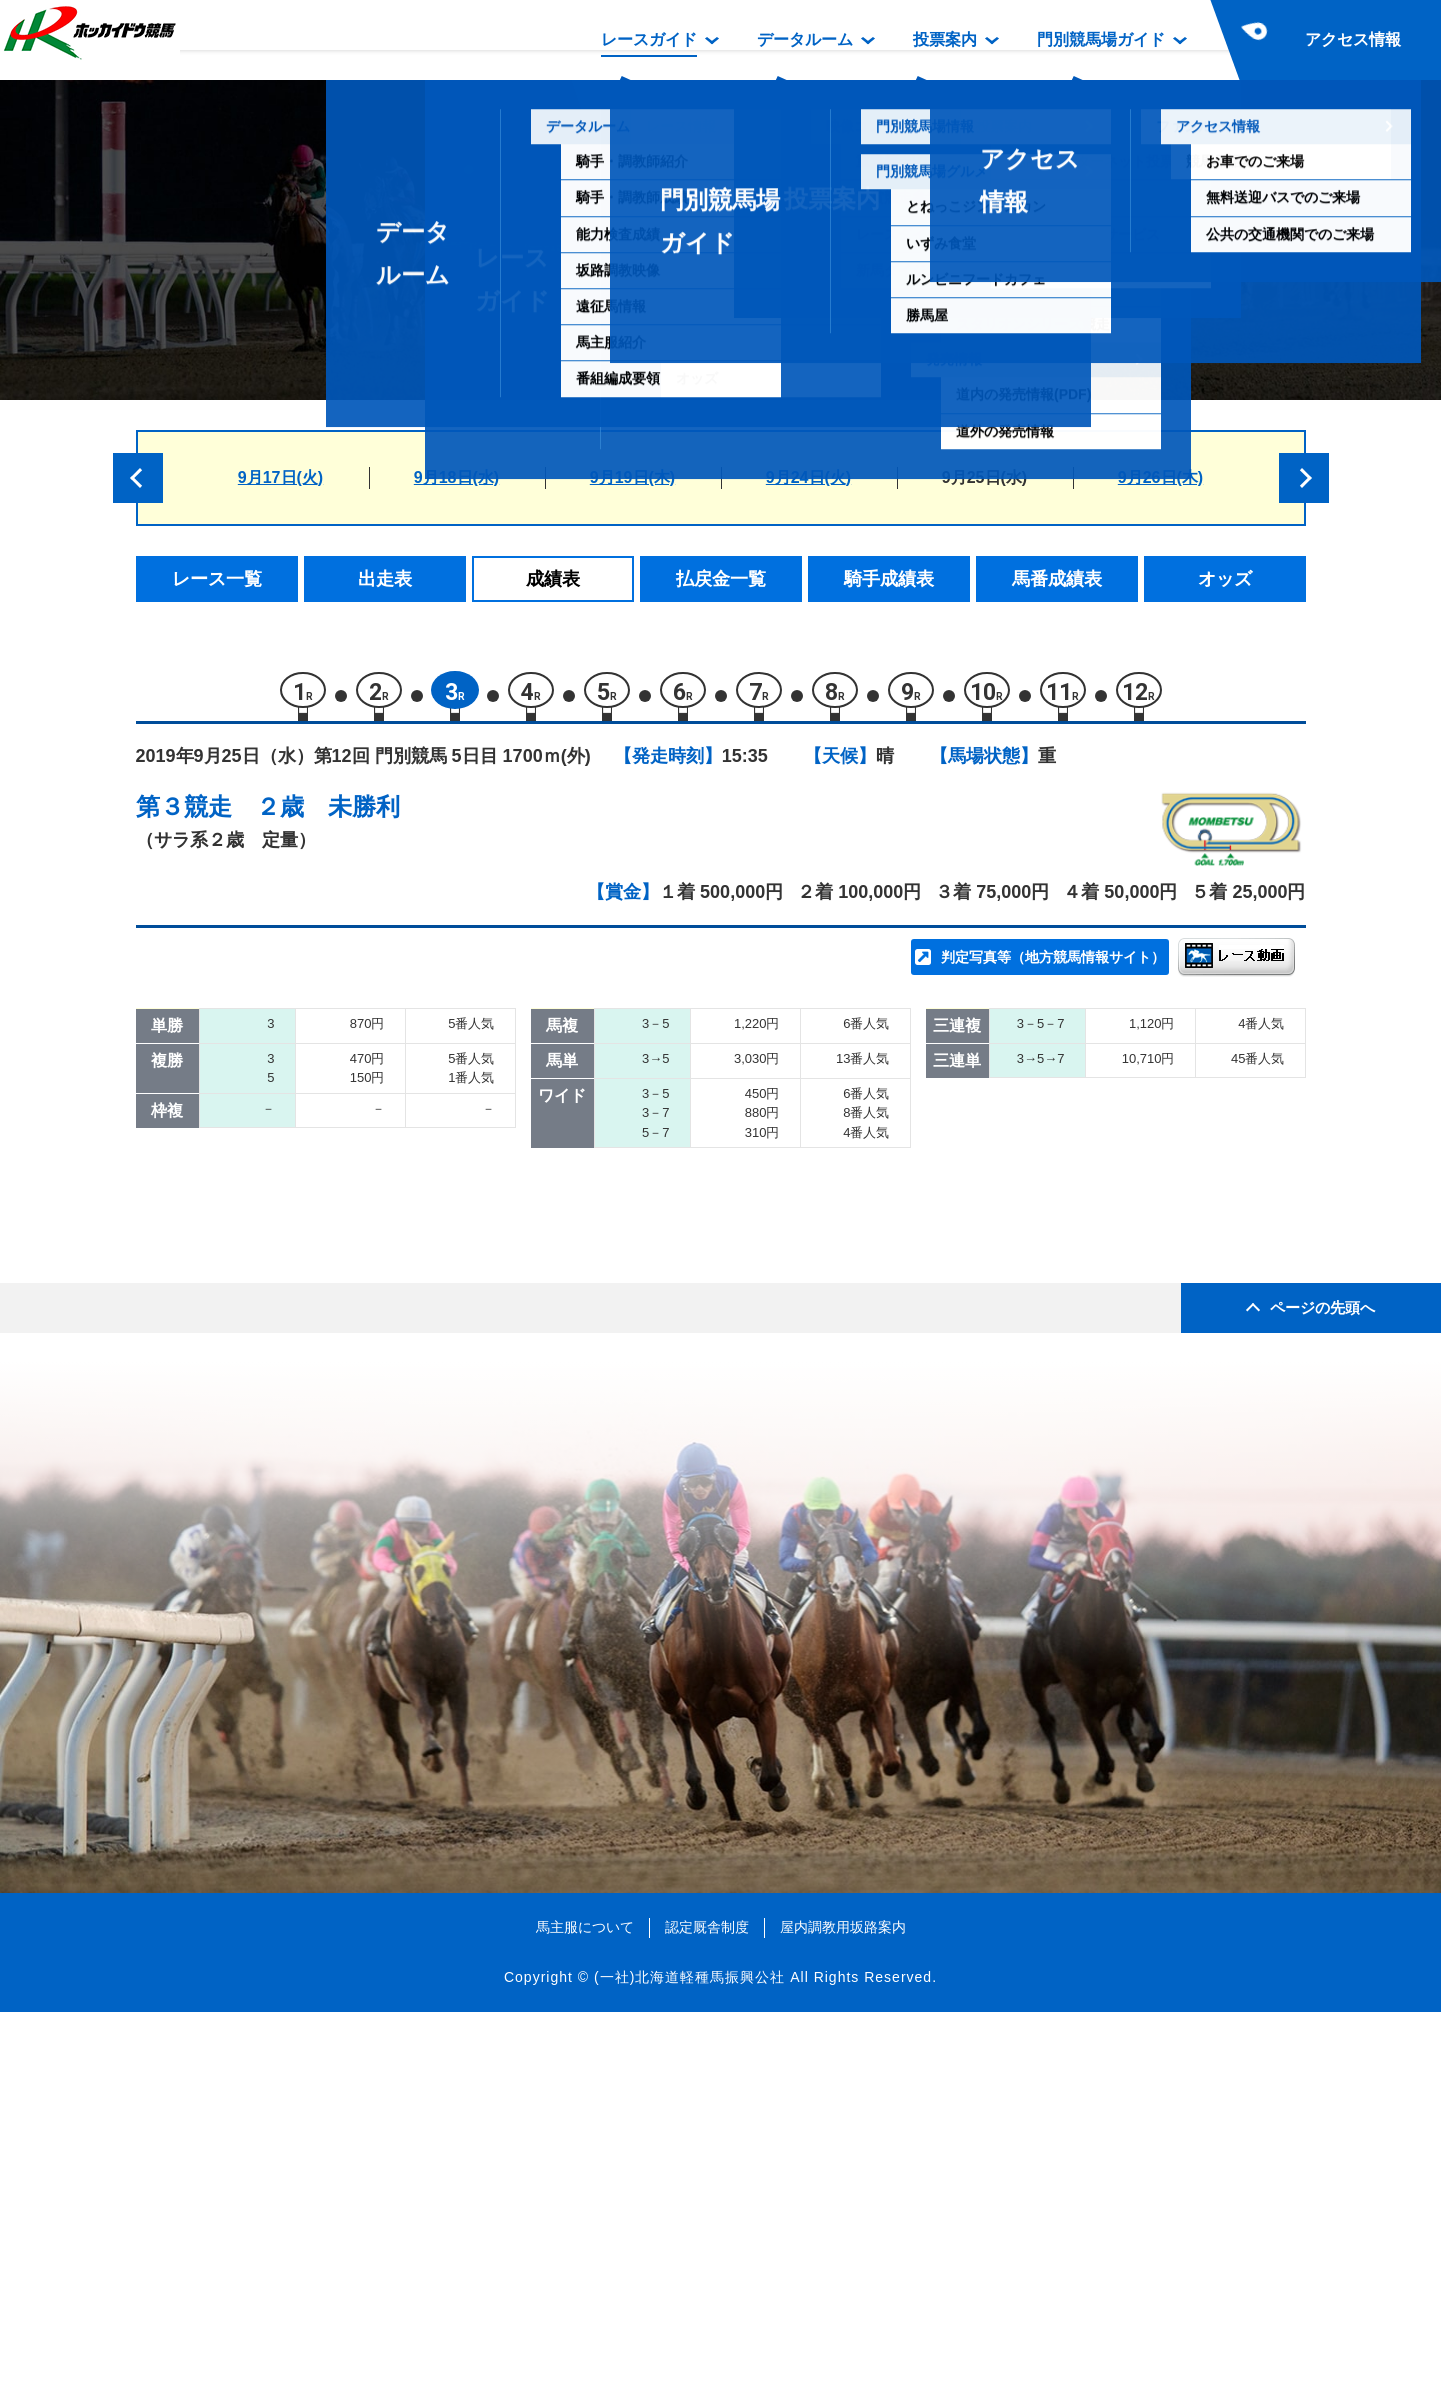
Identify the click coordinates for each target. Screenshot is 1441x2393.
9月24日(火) (808, 477)
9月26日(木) (1160, 477)
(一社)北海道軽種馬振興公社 (689, 2357)
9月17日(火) (280, 477)
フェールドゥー (358, 1309)
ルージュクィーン (367, 1096)
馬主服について (585, 2308)
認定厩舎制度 (707, 2308)
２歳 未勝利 (328, 815)
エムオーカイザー (367, 1266)
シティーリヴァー (367, 1224)
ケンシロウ (341, 1351)
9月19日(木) (632, 477)
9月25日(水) (984, 477)
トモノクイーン (358, 1181)
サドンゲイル (350, 1139)
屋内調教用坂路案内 (843, 2308)
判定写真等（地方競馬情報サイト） (1053, 966)
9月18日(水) (456, 477)
